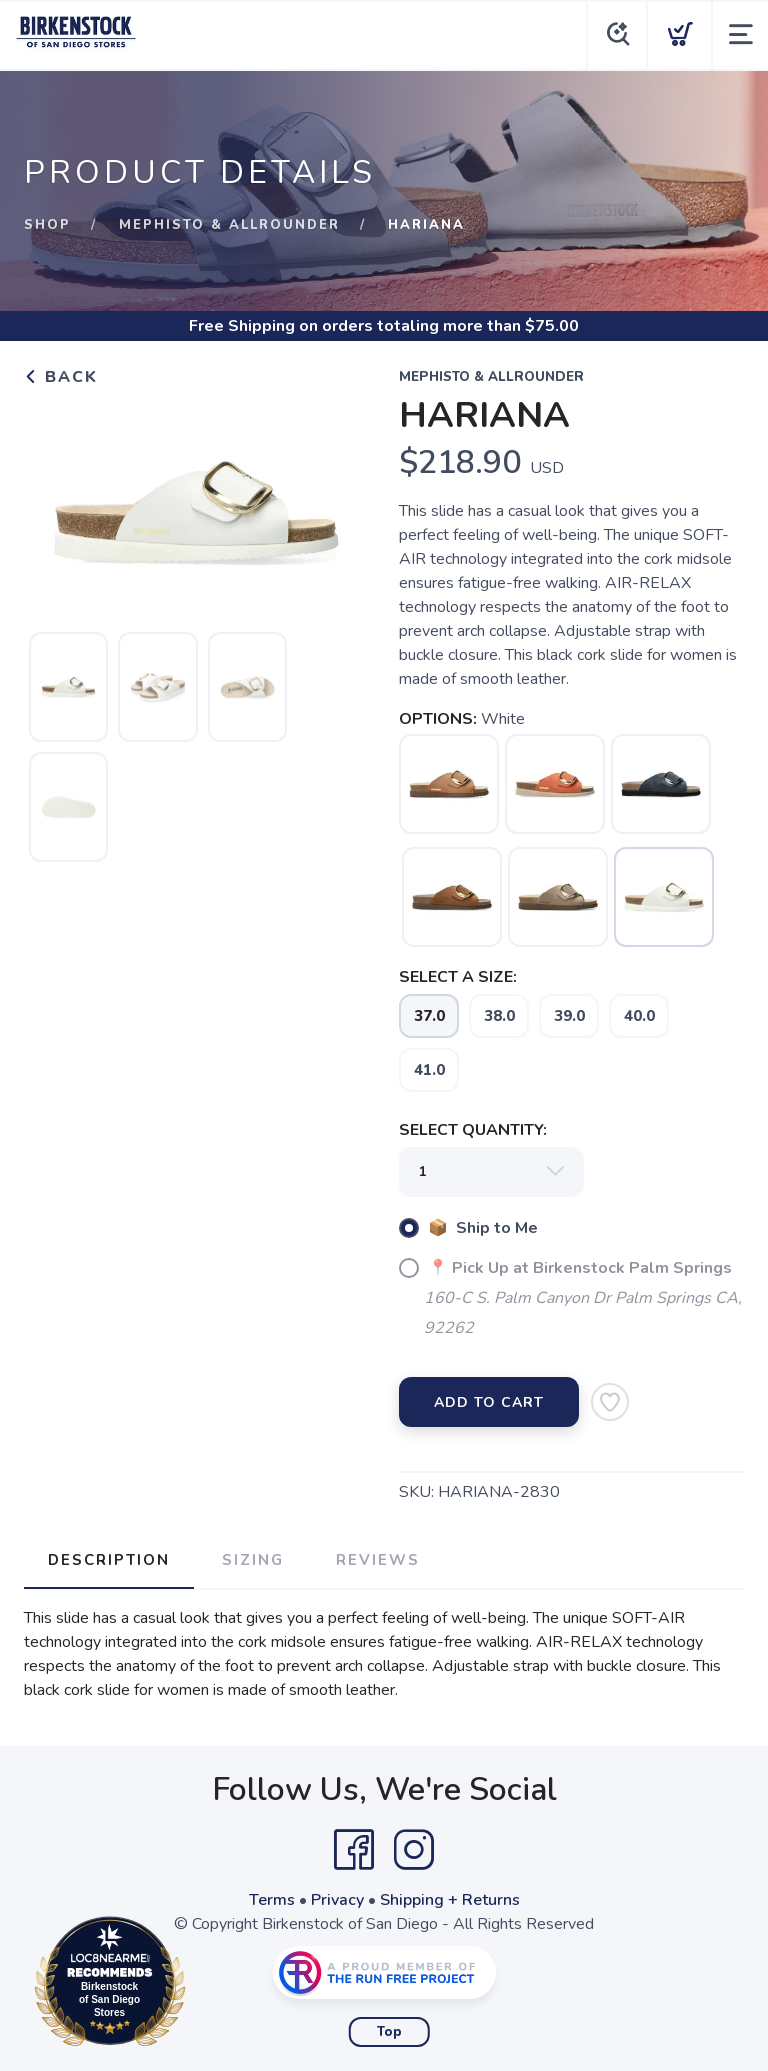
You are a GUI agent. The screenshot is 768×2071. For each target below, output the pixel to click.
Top (389, 2032)
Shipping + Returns (450, 1900)
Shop (47, 225)
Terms (272, 1900)
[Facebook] (354, 1850)
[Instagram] (414, 1850)
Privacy (337, 1900)
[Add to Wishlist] (610, 1402)
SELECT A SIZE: (458, 977)
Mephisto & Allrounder (229, 225)
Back (61, 377)
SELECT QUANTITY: (473, 1130)
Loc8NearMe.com (197, 1985)
